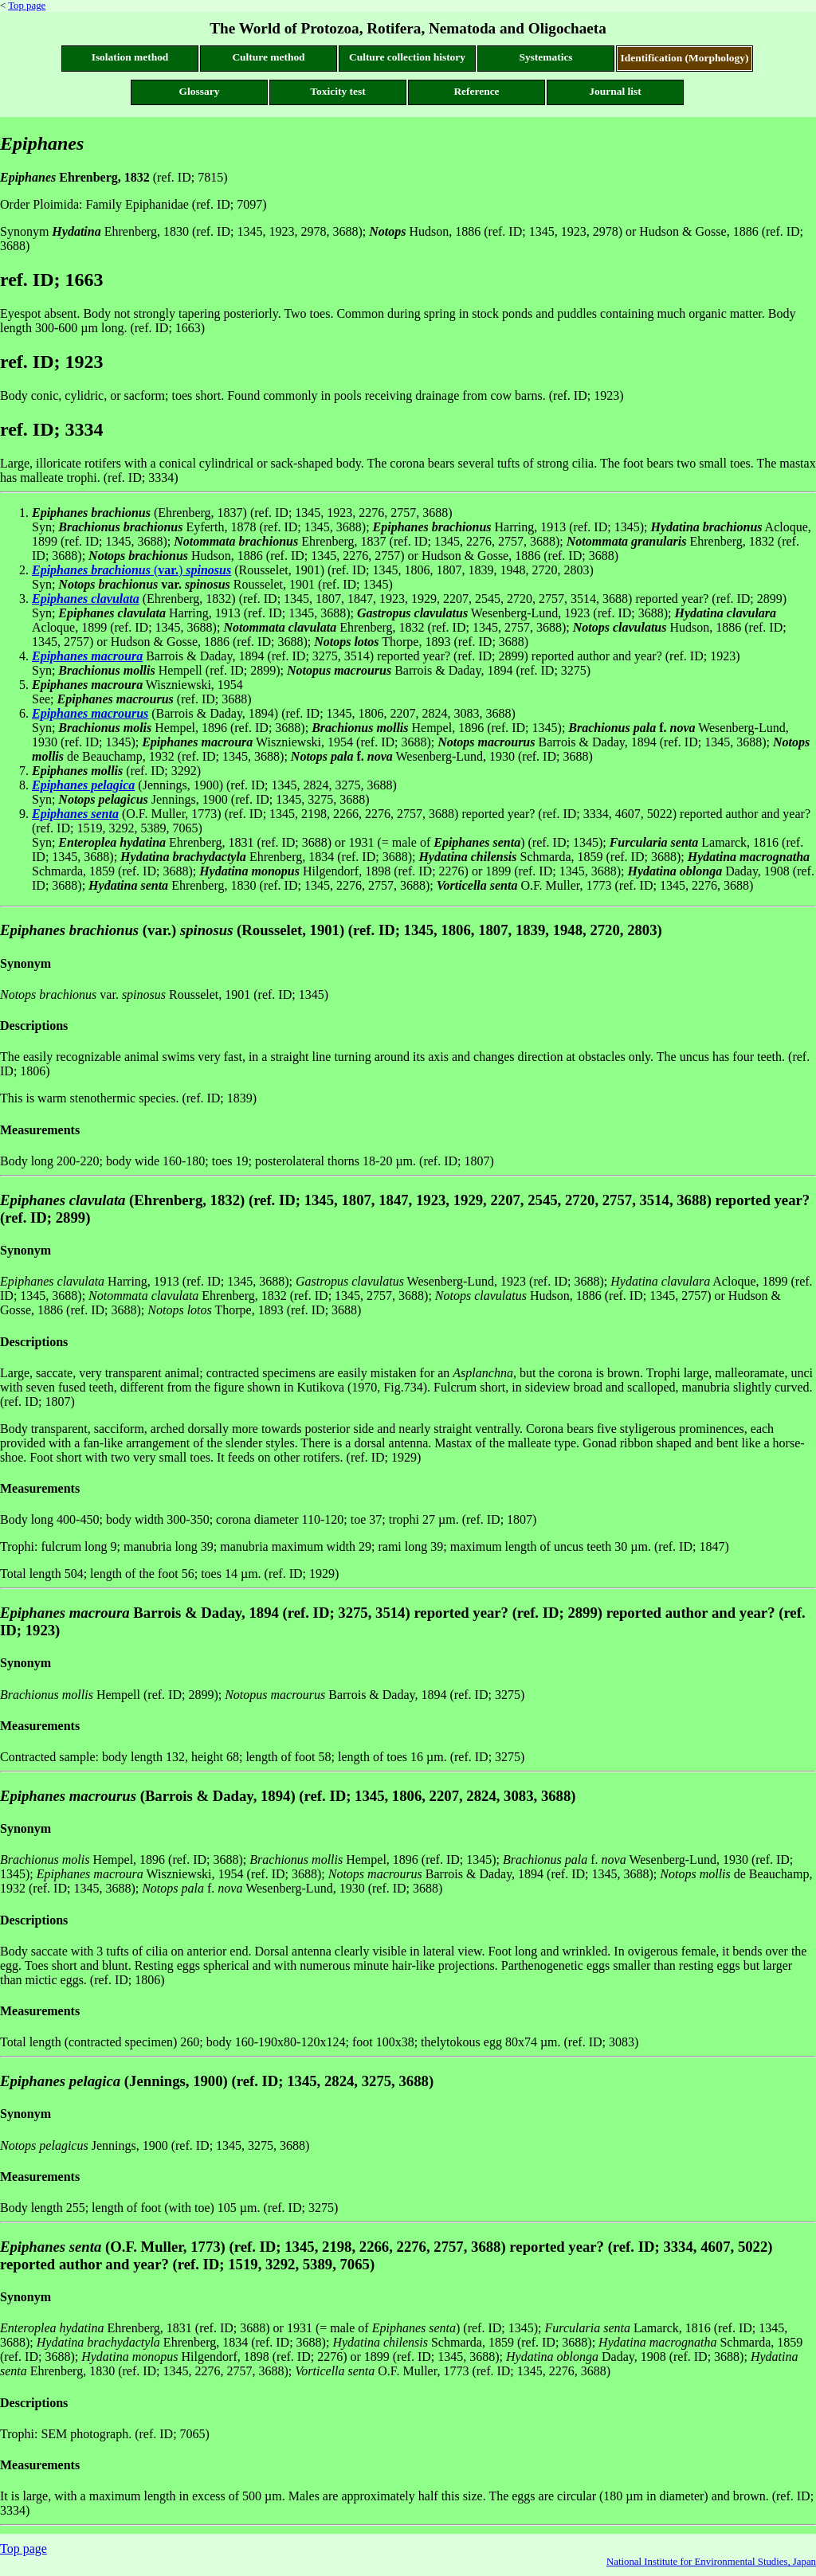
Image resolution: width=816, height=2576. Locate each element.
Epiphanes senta (75, 813)
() (191, 570)
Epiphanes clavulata (85, 598)
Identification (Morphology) (685, 58)
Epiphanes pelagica (83, 785)
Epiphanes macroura (87, 656)
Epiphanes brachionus (91, 570)
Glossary (199, 91)
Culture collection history (407, 57)
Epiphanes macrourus (90, 713)
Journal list (615, 91)
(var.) (186, 930)
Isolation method (130, 57)
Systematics (545, 57)
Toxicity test (337, 91)
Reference (476, 91)
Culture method (268, 57)
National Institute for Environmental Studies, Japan (711, 2561)
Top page (26, 5)
